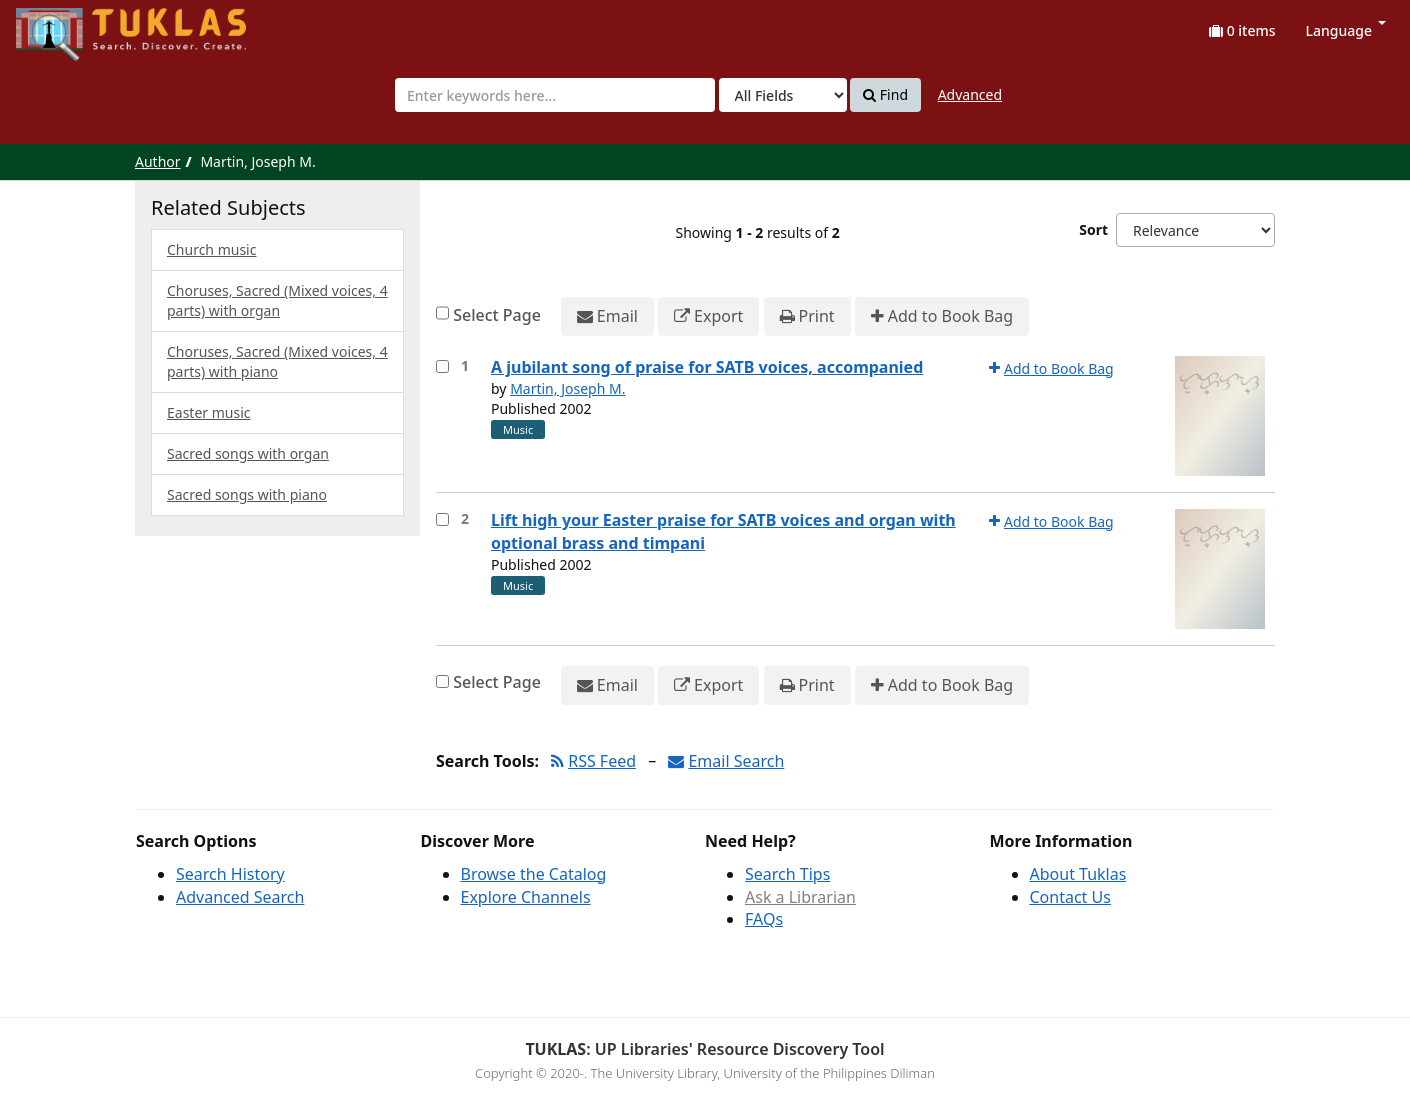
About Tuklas (1078, 874)
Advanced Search (240, 897)
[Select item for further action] (442, 366)
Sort (1093, 229)
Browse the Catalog (534, 874)
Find (885, 95)
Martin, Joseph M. (567, 388)
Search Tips (787, 874)
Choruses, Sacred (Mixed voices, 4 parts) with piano (277, 361)
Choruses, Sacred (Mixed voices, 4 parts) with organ (277, 300)
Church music (211, 249)
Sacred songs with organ (248, 453)
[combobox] (555, 95)
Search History (230, 874)
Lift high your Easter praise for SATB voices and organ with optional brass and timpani (723, 531)
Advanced (970, 94)
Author (158, 161)
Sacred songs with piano (247, 494)
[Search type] (783, 95)
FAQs (764, 919)
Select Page (497, 315)
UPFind (65, 25)
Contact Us (1070, 897)
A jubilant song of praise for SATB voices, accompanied (707, 367)
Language (1346, 30)
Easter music (209, 412)
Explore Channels (526, 897)
